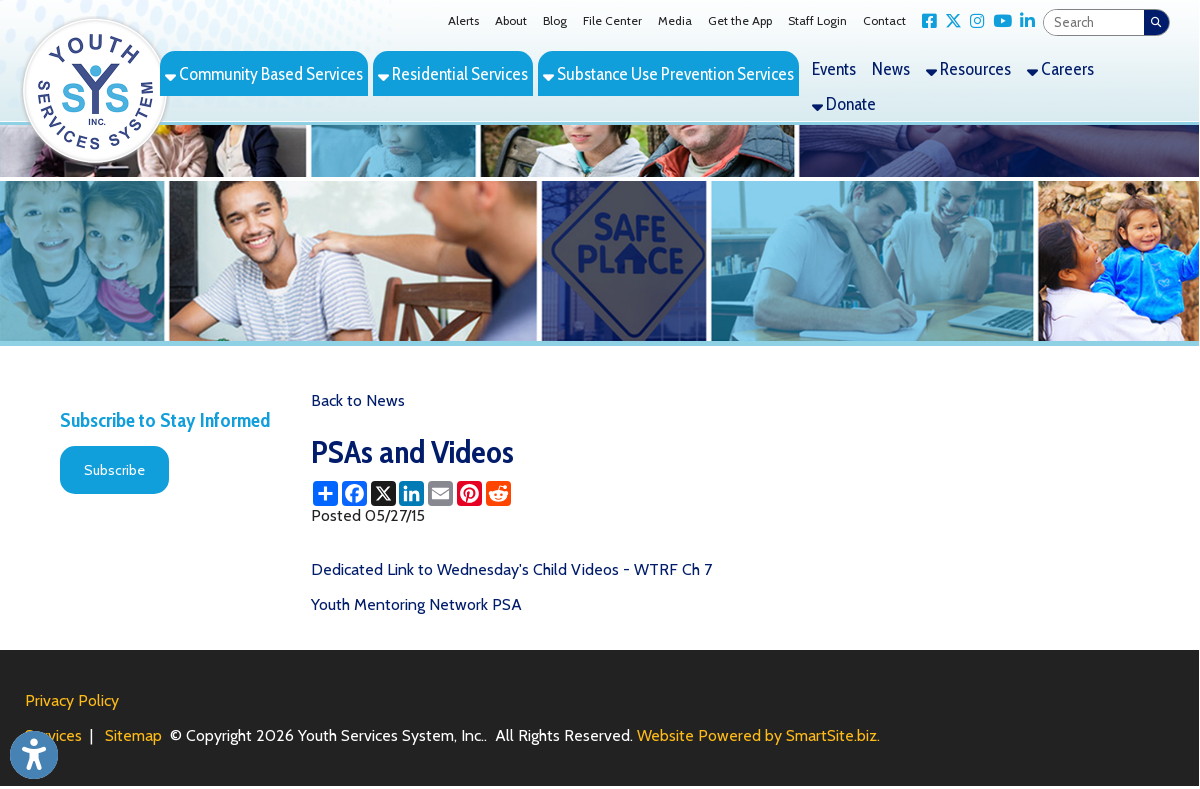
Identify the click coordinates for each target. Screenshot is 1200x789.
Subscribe (114, 470)
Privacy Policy (72, 700)
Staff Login (817, 20)
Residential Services (453, 73)
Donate (844, 103)
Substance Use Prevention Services (668, 73)
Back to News (358, 400)
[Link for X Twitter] (949, 21)
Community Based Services (264, 73)
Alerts (463, 20)
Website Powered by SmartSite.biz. (758, 735)
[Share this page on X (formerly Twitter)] (383, 493)
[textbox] (1094, 22)
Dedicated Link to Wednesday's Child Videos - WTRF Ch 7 (511, 569)
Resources (968, 68)
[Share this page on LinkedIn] (411, 493)
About (511, 20)
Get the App (740, 20)
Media (675, 20)
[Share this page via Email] (440, 493)
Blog (555, 20)
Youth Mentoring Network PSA (416, 604)
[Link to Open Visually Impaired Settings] (34, 755)
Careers (1060, 68)
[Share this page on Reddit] (498, 493)
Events (834, 68)
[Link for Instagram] (973, 21)
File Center (612, 20)
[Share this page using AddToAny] (325, 493)
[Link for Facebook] (925, 21)
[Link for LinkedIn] (1023, 21)
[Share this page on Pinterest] (469, 493)
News (891, 68)
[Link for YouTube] (998, 21)
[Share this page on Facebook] (354, 493)
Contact (884, 20)
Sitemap (133, 735)
